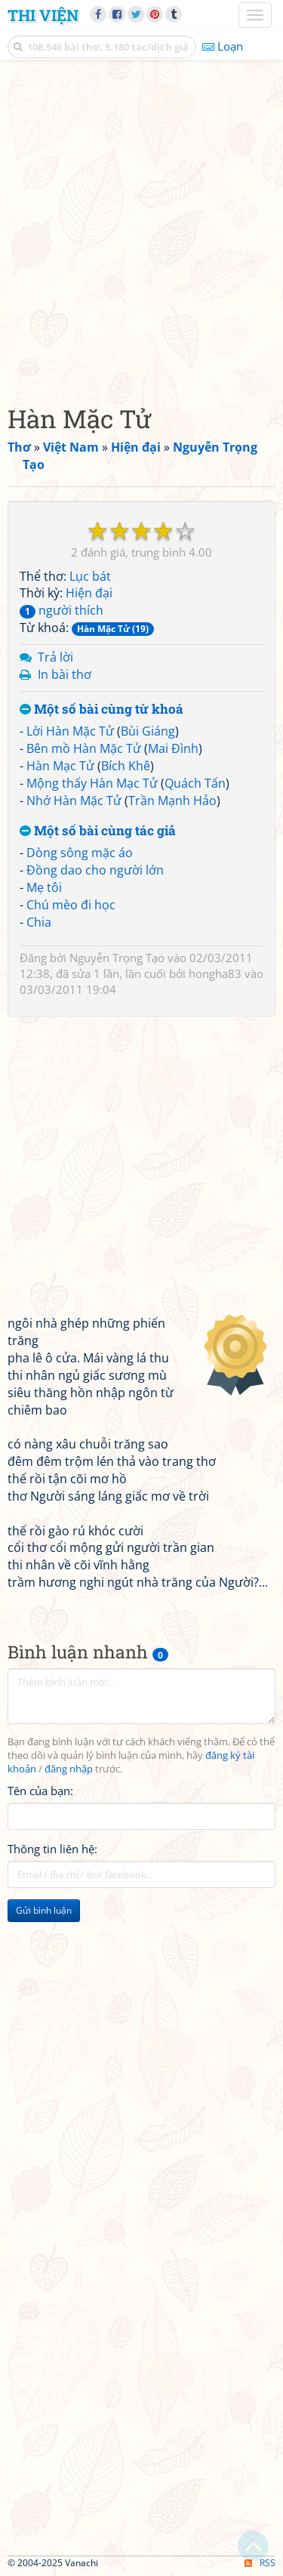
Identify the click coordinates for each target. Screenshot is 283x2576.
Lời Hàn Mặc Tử (70, 731)
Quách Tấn (195, 783)
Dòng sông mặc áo (79, 852)
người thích (61, 610)
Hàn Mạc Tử (60, 765)
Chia (38, 922)
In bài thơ (64, 674)
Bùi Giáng (148, 731)
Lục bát (90, 576)
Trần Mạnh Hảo (172, 800)
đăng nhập (69, 1769)
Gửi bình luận (44, 1910)
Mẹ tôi (44, 887)
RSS (260, 2562)
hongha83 (215, 973)
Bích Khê (125, 765)
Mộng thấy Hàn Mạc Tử (92, 783)
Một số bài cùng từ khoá (101, 709)
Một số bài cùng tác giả (98, 831)
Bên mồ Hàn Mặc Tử (83, 748)
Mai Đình (173, 748)
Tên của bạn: (40, 1790)
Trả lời (55, 657)
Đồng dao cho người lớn (95, 870)
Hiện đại (89, 593)
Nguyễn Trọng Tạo (117, 957)
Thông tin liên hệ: (52, 1848)
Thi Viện (43, 15)
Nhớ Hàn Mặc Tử (74, 800)
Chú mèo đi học (70, 904)
